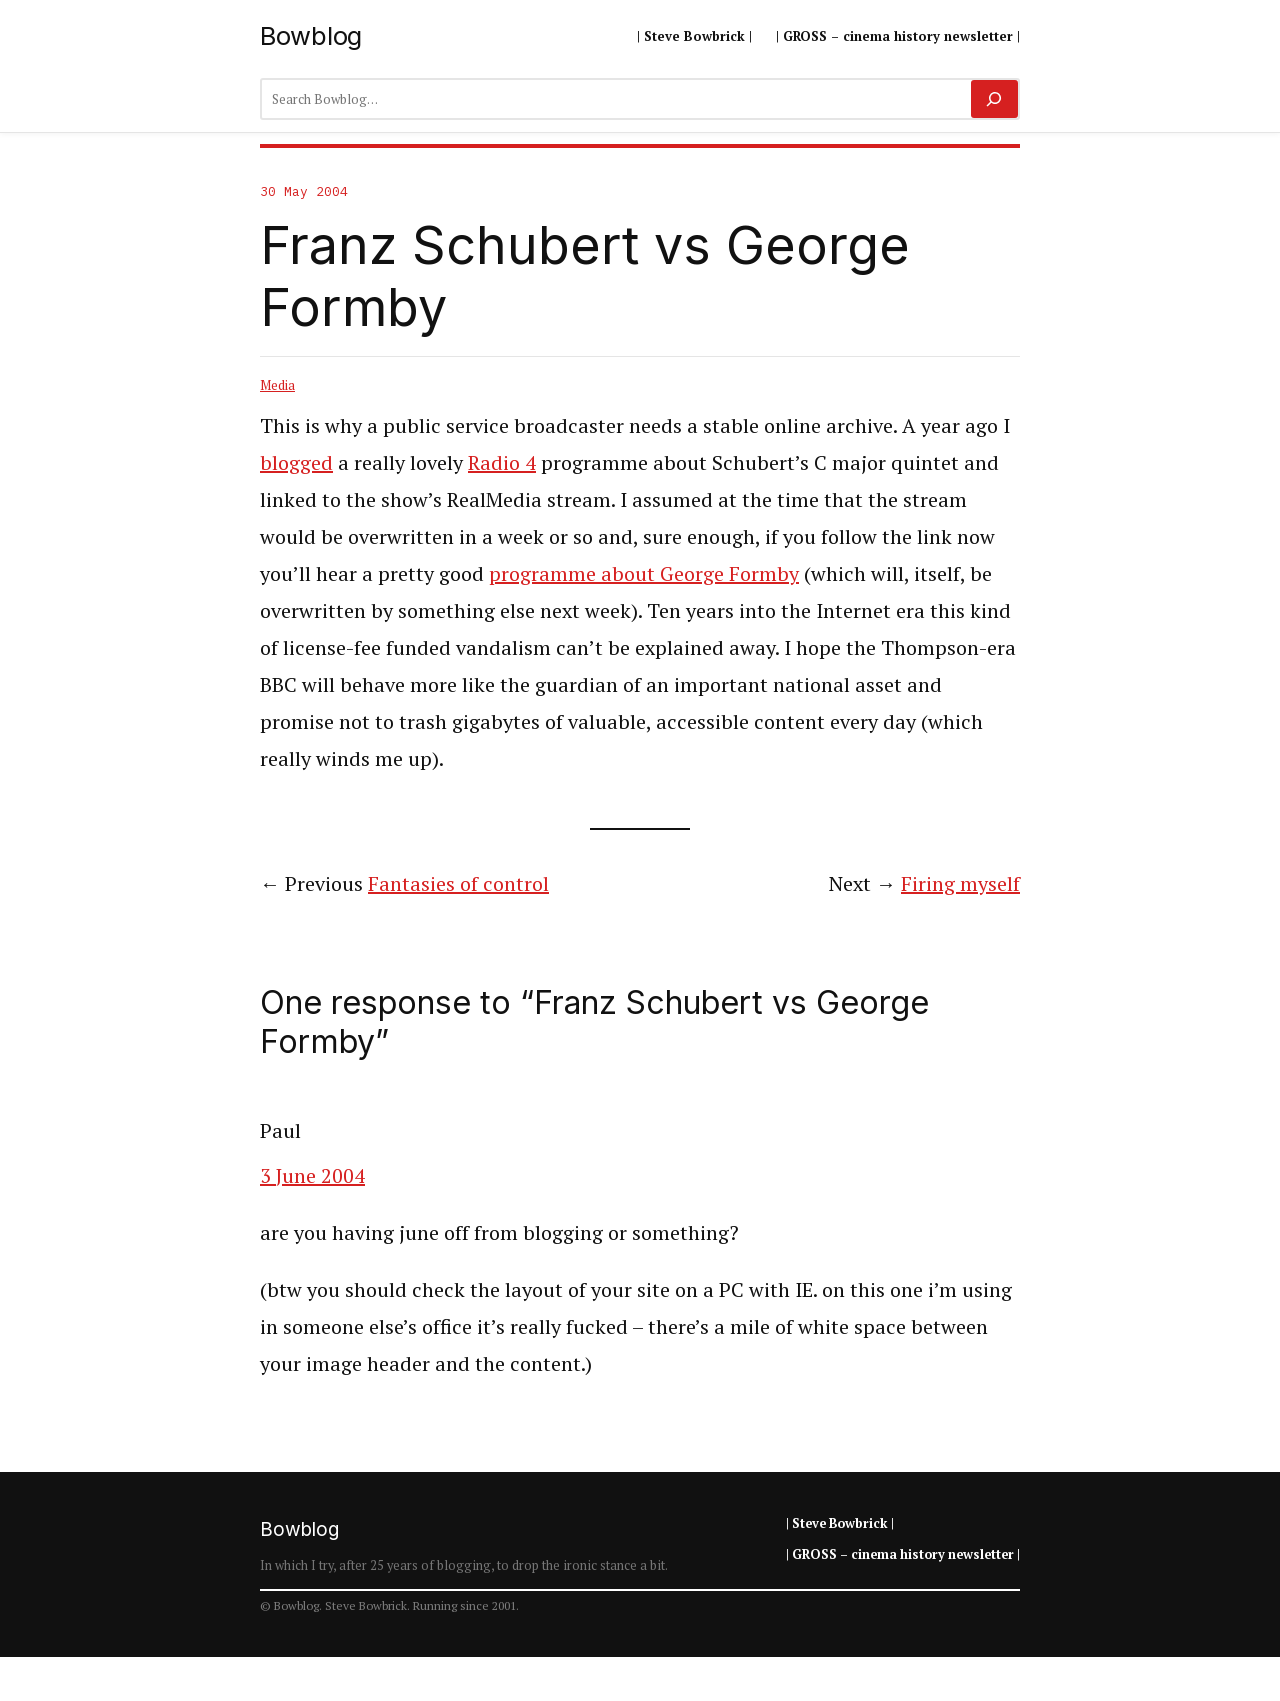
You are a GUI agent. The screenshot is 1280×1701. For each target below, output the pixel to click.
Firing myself (960, 883)
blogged (296, 462)
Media (277, 385)
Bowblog (311, 35)
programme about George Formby (644, 573)
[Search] (994, 99)
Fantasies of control (458, 883)
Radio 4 (502, 462)
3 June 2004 (312, 1175)
